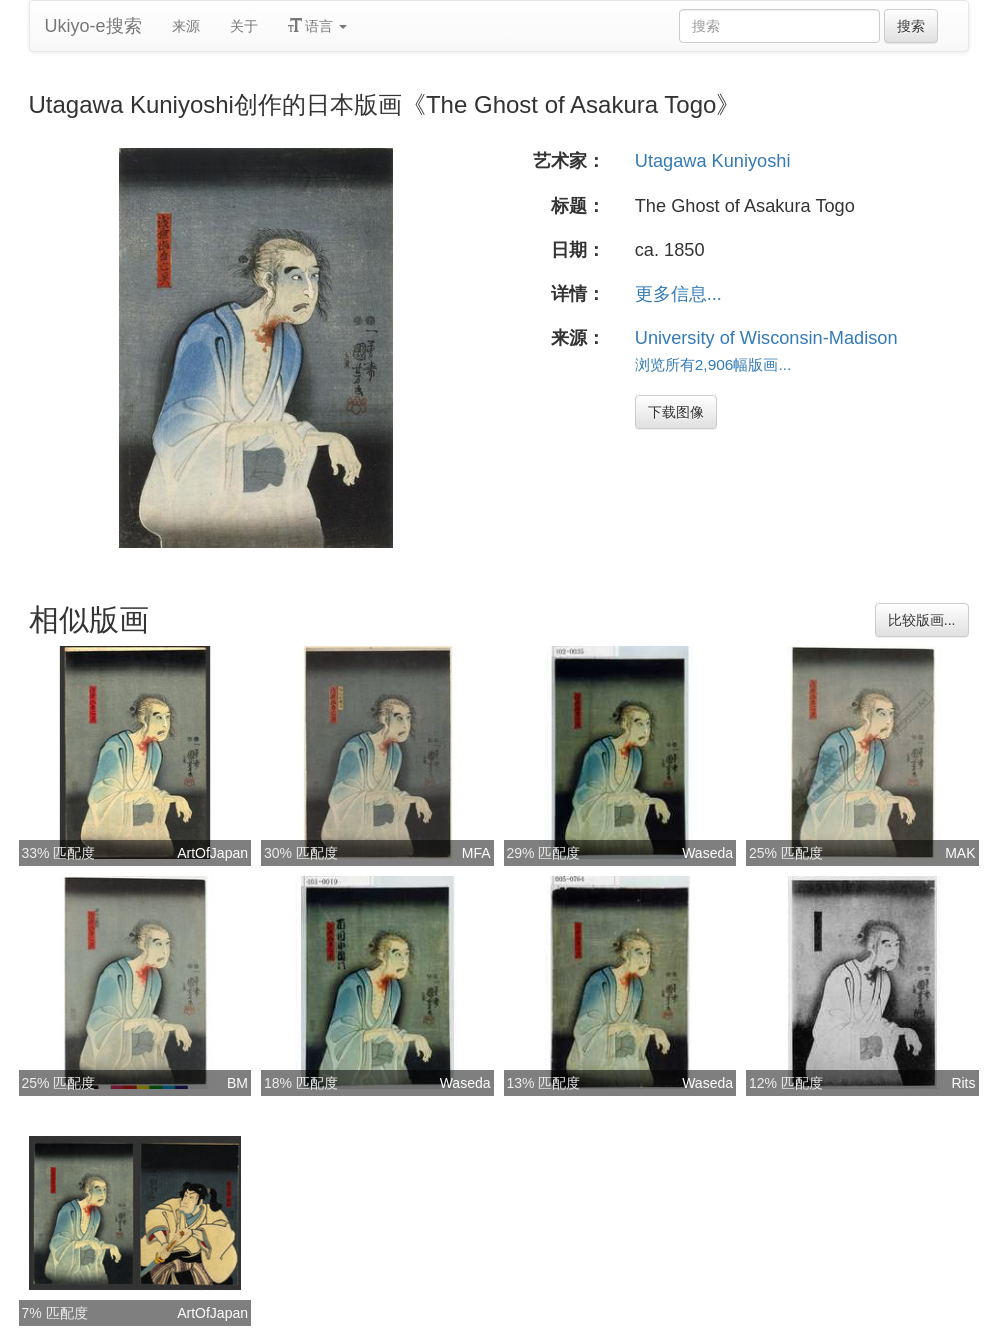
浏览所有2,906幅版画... (713, 364)
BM (237, 1083)
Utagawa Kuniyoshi (713, 161)
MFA (476, 853)
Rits (963, 1083)
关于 (244, 26)
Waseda (707, 853)
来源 (186, 26)
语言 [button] (318, 26)
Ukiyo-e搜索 (93, 26)
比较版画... (922, 620)
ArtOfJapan (212, 853)
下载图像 (676, 412)
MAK (960, 853)
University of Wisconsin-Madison (766, 338)
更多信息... (678, 294)
